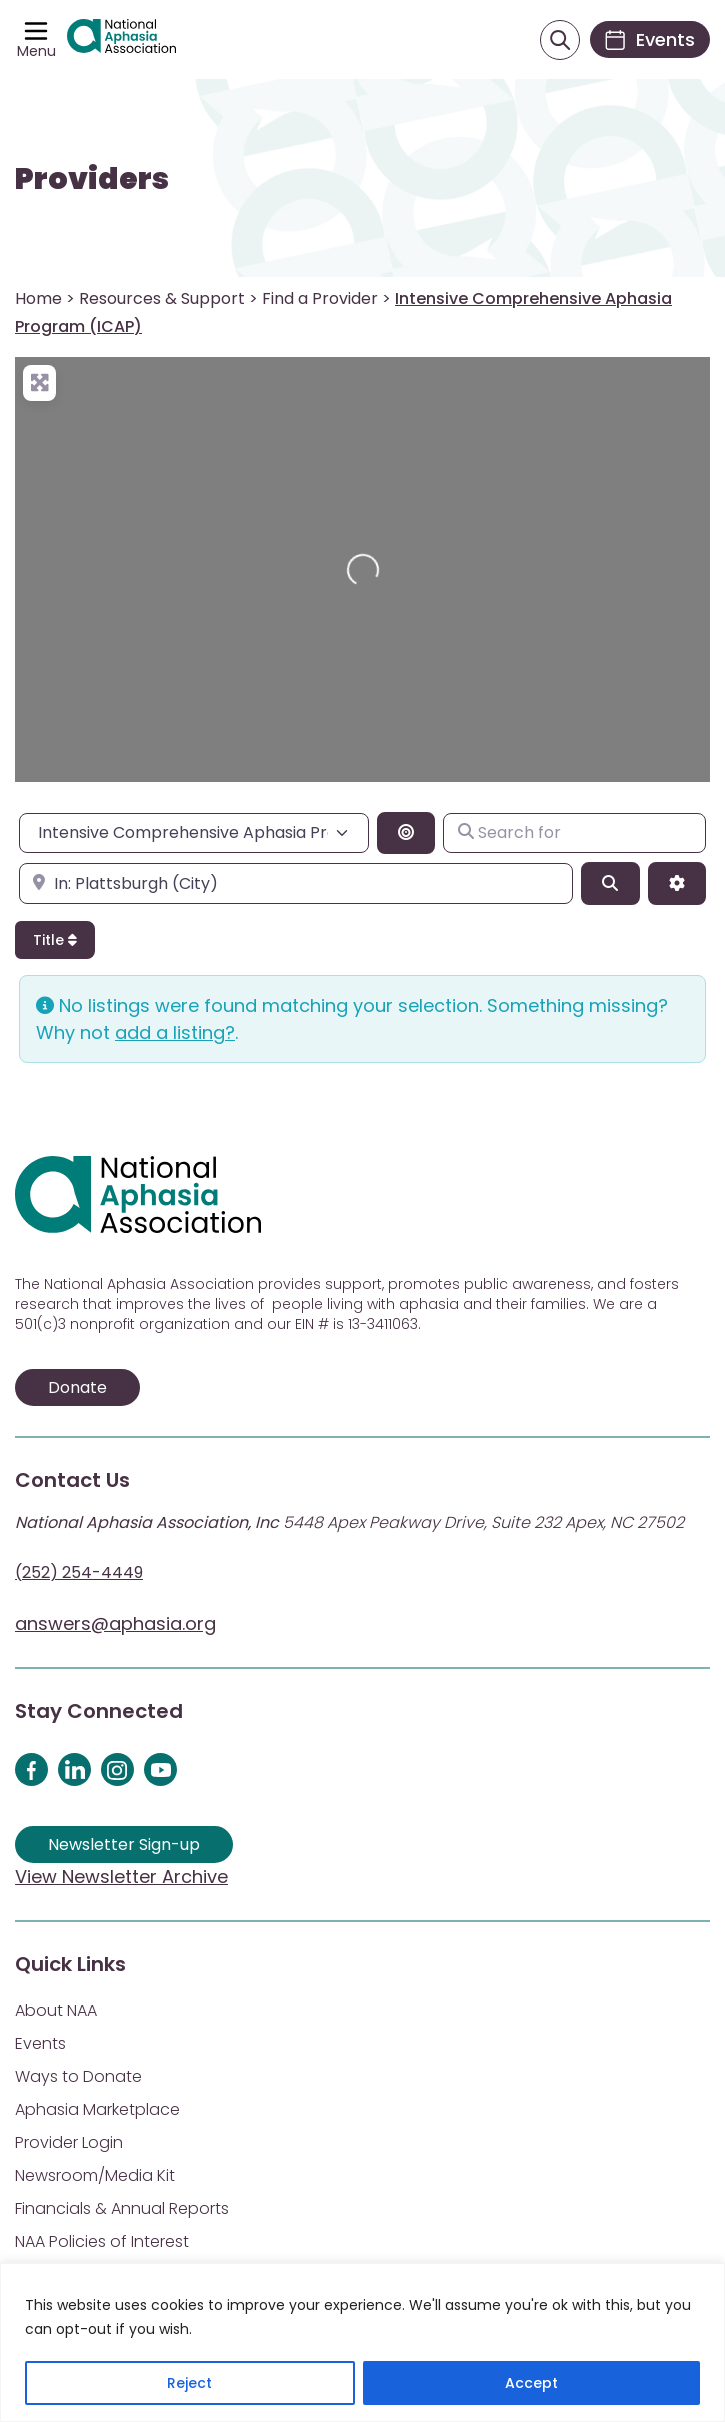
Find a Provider (320, 298)
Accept (531, 2383)
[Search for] (574, 833)
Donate (77, 1387)
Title (55, 940)
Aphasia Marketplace (97, 2109)
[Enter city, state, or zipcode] (296, 883)
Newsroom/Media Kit (95, 2175)
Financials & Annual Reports (122, 2208)
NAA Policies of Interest (102, 2241)
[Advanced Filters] (677, 883)
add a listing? (175, 1032)
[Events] (650, 39)
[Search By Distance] (406, 833)
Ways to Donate (78, 2076)
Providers (92, 179)
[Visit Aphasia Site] (121, 39)
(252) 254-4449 (79, 1572)
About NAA (56, 2010)
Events (40, 2043)
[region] (362, 2342)
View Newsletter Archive (121, 1876)
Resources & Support (162, 298)
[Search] (610, 883)
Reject (189, 2383)
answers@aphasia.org (115, 1623)
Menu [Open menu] (36, 51)
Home (38, 298)
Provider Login (69, 2142)
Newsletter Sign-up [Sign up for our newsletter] (124, 1844)
